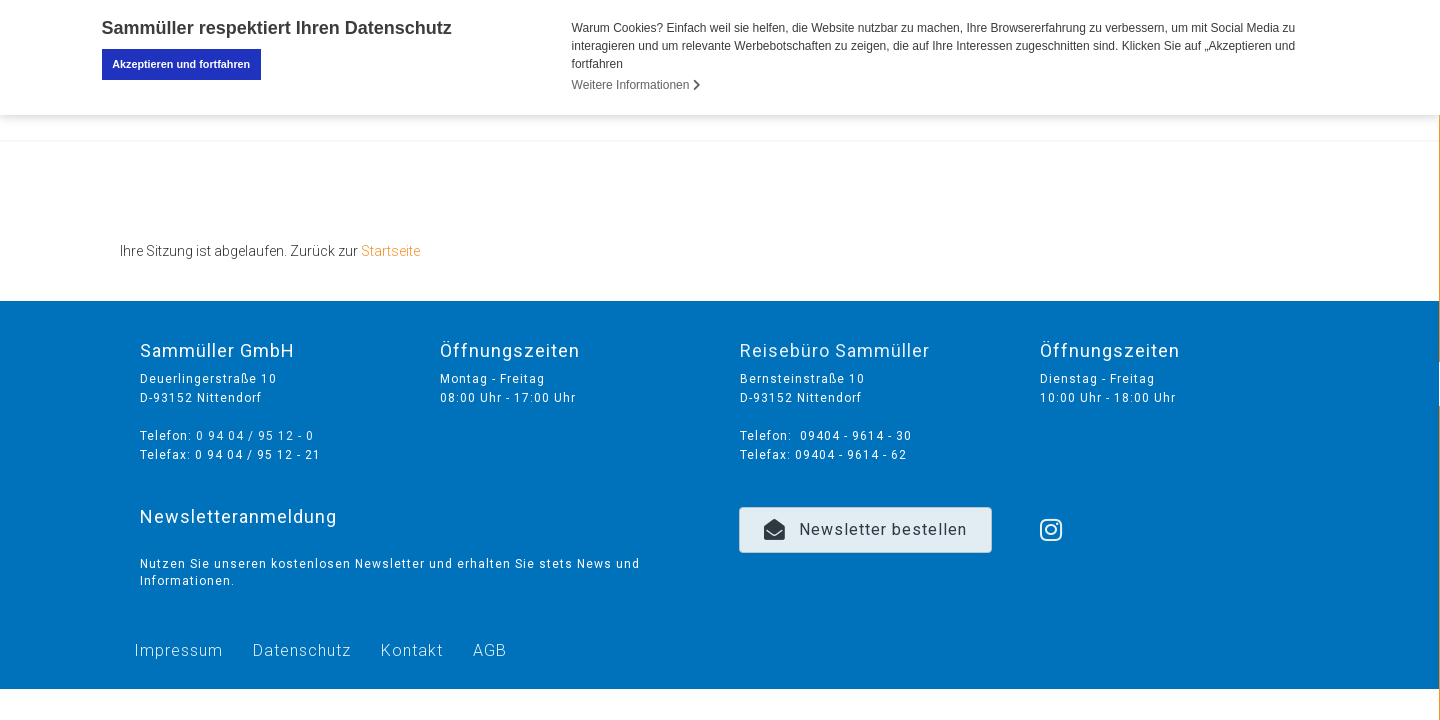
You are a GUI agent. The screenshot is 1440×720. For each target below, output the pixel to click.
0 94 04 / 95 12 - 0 (255, 436)
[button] (865, 529)
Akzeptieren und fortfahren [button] (181, 64)
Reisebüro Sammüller (835, 349)
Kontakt (412, 649)
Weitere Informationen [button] (636, 85)
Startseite (390, 250)
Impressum (178, 649)
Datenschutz (302, 649)
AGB (490, 649)
